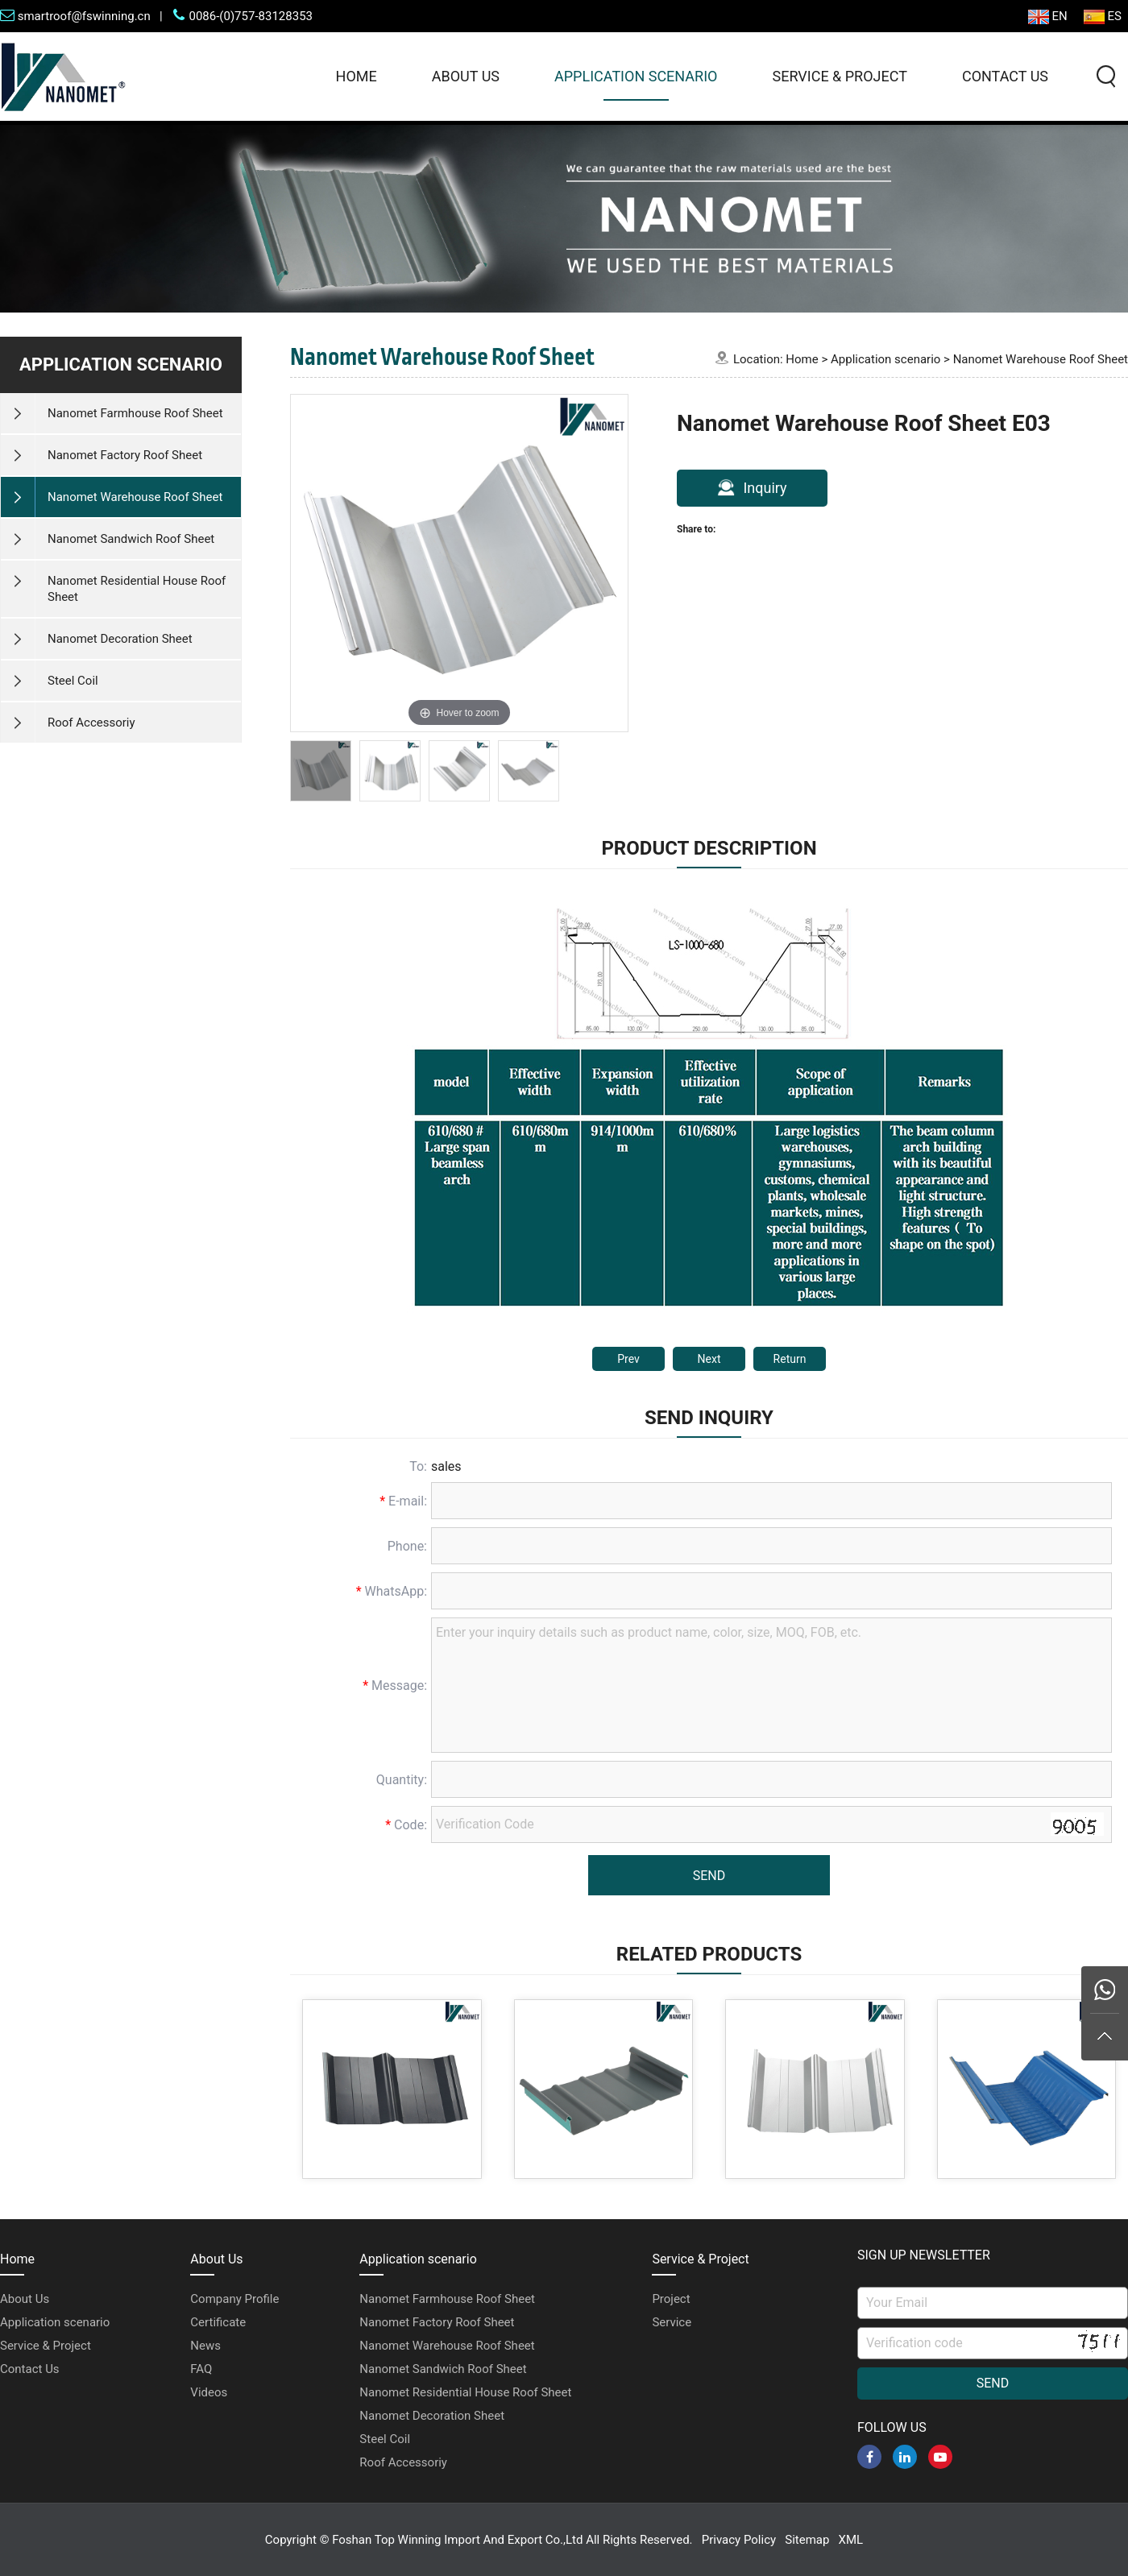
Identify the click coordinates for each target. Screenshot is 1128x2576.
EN (1048, 16)
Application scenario (635, 76)
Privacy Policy (739, 2540)
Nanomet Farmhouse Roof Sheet (447, 2299)
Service (671, 2322)
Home (356, 76)
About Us (466, 76)
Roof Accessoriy (403, 2462)
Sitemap (807, 2540)
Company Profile (234, 2299)
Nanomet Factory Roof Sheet (436, 2322)
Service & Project (839, 76)
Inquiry (752, 487)
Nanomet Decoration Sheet (431, 2415)
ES (1103, 16)
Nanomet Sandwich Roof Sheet (442, 2369)
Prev (628, 1358)
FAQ (201, 2369)
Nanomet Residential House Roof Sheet (465, 2392)
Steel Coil (384, 2439)
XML (851, 2540)
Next (709, 1358)
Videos (208, 2392)
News (205, 2345)
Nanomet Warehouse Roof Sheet (1040, 359)
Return (790, 1358)
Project (671, 2299)
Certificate (218, 2322)
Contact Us (1005, 76)
